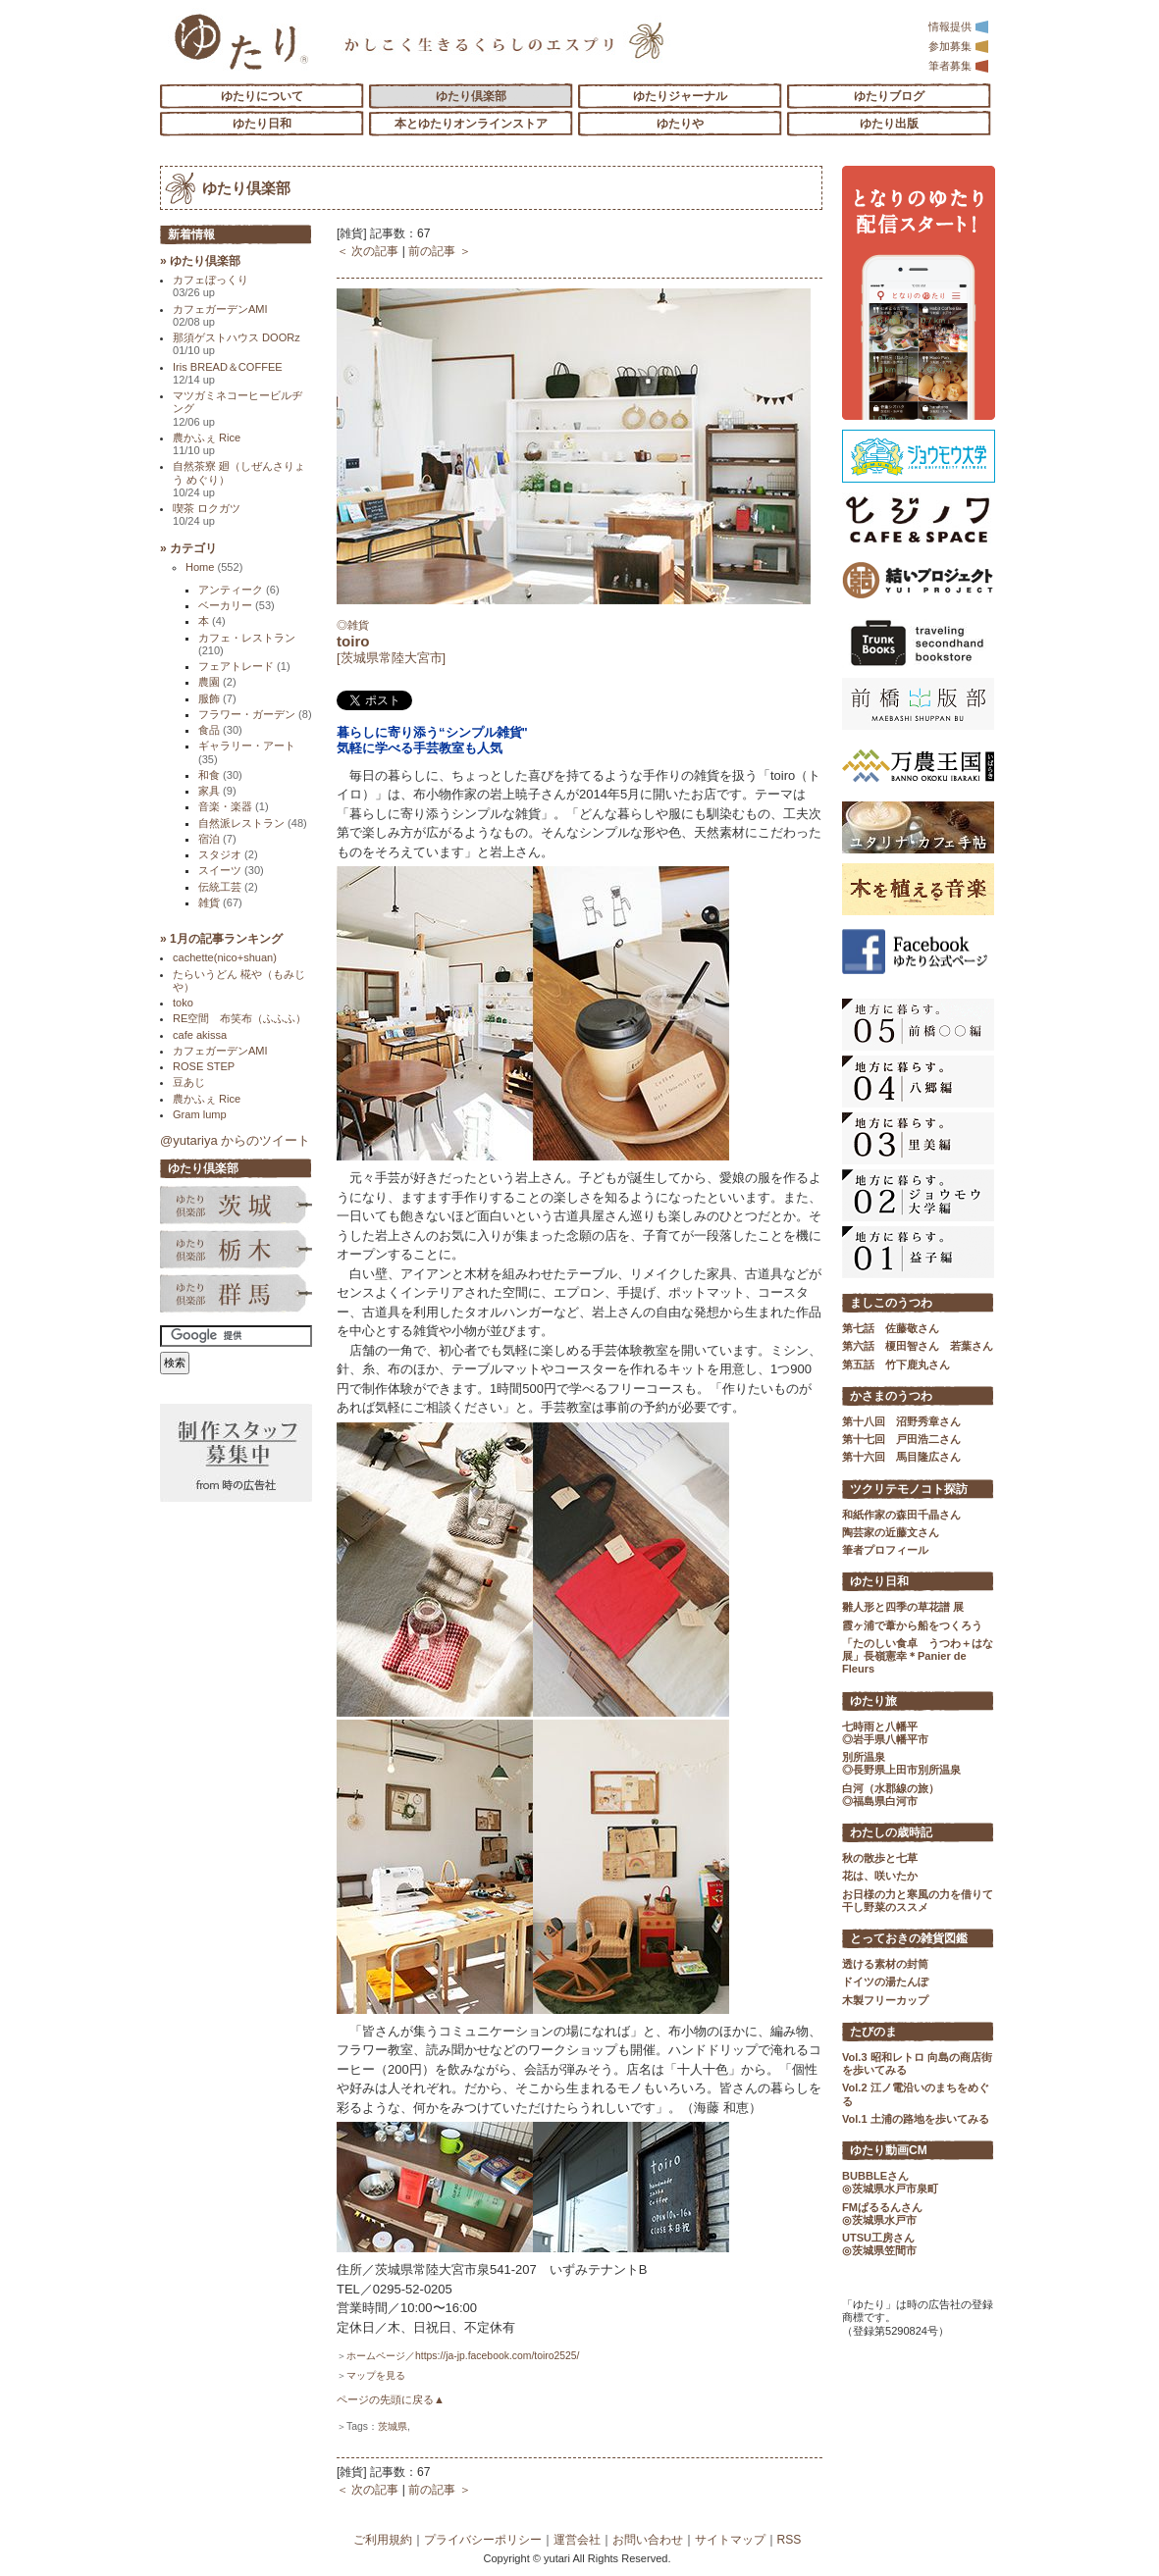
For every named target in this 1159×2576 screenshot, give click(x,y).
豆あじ (189, 1082)
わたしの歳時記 (891, 1832)
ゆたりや (680, 123)
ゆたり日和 (262, 123)
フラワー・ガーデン (255, 714)
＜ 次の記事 (367, 251)
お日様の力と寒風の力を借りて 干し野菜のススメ (918, 1900)
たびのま (873, 2031)
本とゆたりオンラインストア (471, 123)
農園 (217, 682)
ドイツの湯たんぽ (885, 1981)
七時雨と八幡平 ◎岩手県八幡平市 (885, 1733)
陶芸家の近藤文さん (890, 1532)
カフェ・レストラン (246, 644)
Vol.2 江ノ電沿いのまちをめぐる (915, 2094)
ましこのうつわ (891, 1303)
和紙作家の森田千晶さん (901, 1514)
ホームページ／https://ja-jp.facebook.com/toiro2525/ (463, 2355)
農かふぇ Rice (206, 444)
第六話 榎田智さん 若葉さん (917, 1346)
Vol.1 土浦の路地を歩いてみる (915, 2119)
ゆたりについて (262, 96)
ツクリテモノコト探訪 (909, 1489)
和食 (220, 775)
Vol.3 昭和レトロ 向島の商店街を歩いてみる (917, 2063)
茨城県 (392, 2426)
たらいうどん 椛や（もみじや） (239, 980)
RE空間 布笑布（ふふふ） (239, 1018)
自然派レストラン (252, 823)
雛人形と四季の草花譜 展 (903, 1607)
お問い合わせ (647, 2540)
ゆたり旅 (873, 1701)
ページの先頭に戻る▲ (391, 2399)
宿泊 (217, 839)
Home (213, 567)
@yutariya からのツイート (235, 1140)
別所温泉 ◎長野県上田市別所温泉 (901, 1763)
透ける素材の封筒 (885, 1964)
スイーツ (231, 870)
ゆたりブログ (889, 96)
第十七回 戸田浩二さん (901, 1439)
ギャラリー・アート (246, 752)
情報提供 (958, 26)
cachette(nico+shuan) (225, 957)
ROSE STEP (204, 1066)
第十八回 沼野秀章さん (901, 1421)
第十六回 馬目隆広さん (901, 1457)
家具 (217, 791)
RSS (789, 2540)
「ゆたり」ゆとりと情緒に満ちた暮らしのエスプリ (241, 42)
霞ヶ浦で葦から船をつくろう (912, 1625)
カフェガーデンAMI (220, 315)
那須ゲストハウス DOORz (236, 344)
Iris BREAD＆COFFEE (228, 373)
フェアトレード (244, 666)
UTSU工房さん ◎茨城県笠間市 (879, 2244)
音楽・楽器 (233, 806)
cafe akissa (200, 1035)
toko (183, 1002)
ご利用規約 (382, 2540)
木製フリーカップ (885, 2000)
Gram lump (200, 1114)
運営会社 (577, 2540)
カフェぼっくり (210, 286)
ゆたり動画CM (888, 2150)
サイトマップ (730, 2540)
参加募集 (958, 46)
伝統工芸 (228, 887)
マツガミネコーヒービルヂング (237, 408)
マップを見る (375, 2375)
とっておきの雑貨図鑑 (909, 1938)
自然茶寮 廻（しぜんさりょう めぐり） (239, 479)
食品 (220, 730)
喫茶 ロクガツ (206, 514)
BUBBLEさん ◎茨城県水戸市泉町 (890, 2182)
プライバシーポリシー (483, 2540)
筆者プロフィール (885, 1550)
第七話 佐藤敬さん (890, 1328)
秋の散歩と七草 (880, 1858)
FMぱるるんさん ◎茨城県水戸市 (882, 2213)
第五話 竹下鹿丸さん (896, 1364)
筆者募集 (958, 66)
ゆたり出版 (889, 123)
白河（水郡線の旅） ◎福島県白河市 (890, 1794)
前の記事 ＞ (439, 251)
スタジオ (228, 854)
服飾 (217, 698)
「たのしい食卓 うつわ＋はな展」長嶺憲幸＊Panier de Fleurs (917, 1656)
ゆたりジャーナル (680, 96)
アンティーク (239, 589)
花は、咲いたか (880, 1875)
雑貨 (220, 902)
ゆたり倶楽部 (471, 96)
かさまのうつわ (891, 1396)
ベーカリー (236, 605)
